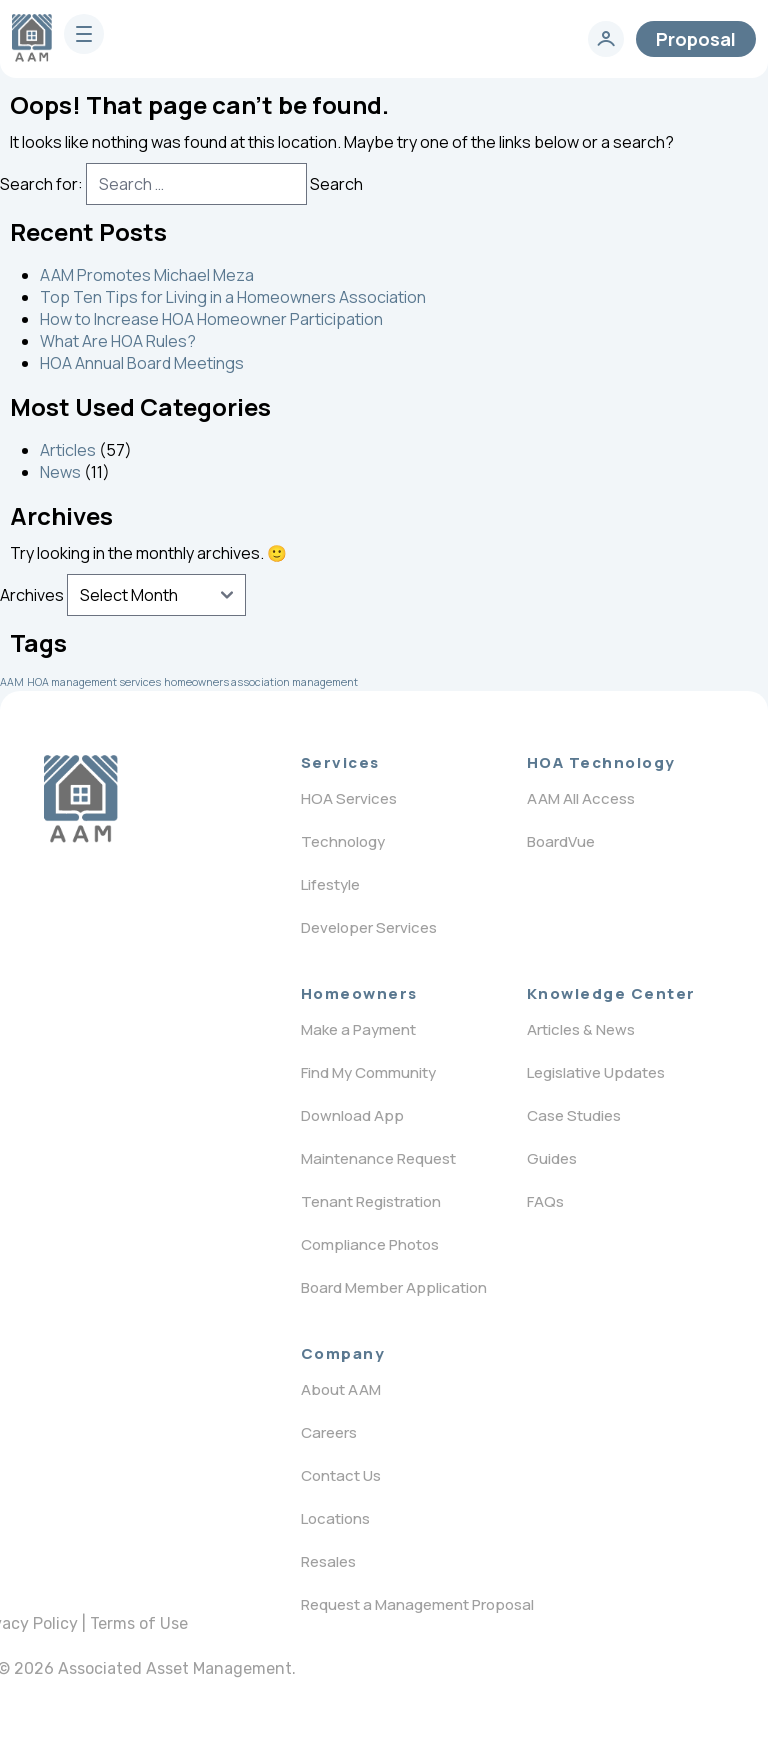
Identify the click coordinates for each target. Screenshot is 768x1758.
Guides (552, 1158)
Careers (329, 1432)
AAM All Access (581, 798)
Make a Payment (358, 1029)
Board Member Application (394, 1287)
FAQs (545, 1201)
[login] (606, 39)
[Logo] (80, 799)
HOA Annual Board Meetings (142, 363)
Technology (343, 841)
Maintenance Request (378, 1158)
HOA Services (349, 798)
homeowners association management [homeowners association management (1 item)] (261, 682)
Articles (68, 450)
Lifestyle (330, 884)
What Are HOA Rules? (118, 341)
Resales (328, 1561)
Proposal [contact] (696, 39)
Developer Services (369, 927)
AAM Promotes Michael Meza (147, 275)
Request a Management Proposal (417, 1604)
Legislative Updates (596, 1072)
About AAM (341, 1389)
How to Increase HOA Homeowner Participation (211, 319)
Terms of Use (139, 1623)
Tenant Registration (371, 1201)
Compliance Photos (370, 1244)
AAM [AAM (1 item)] (12, 682)
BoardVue (561, 841)
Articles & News (581, 1029)
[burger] (84, 34)
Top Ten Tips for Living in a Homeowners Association (233, 297)
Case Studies (574, 1115)
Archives (32, 595)
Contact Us (341, 1475)
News (60, 472)
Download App (352, 1115)
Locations (335, 1518)
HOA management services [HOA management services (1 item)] (94, 682)
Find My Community (368, 1072)
